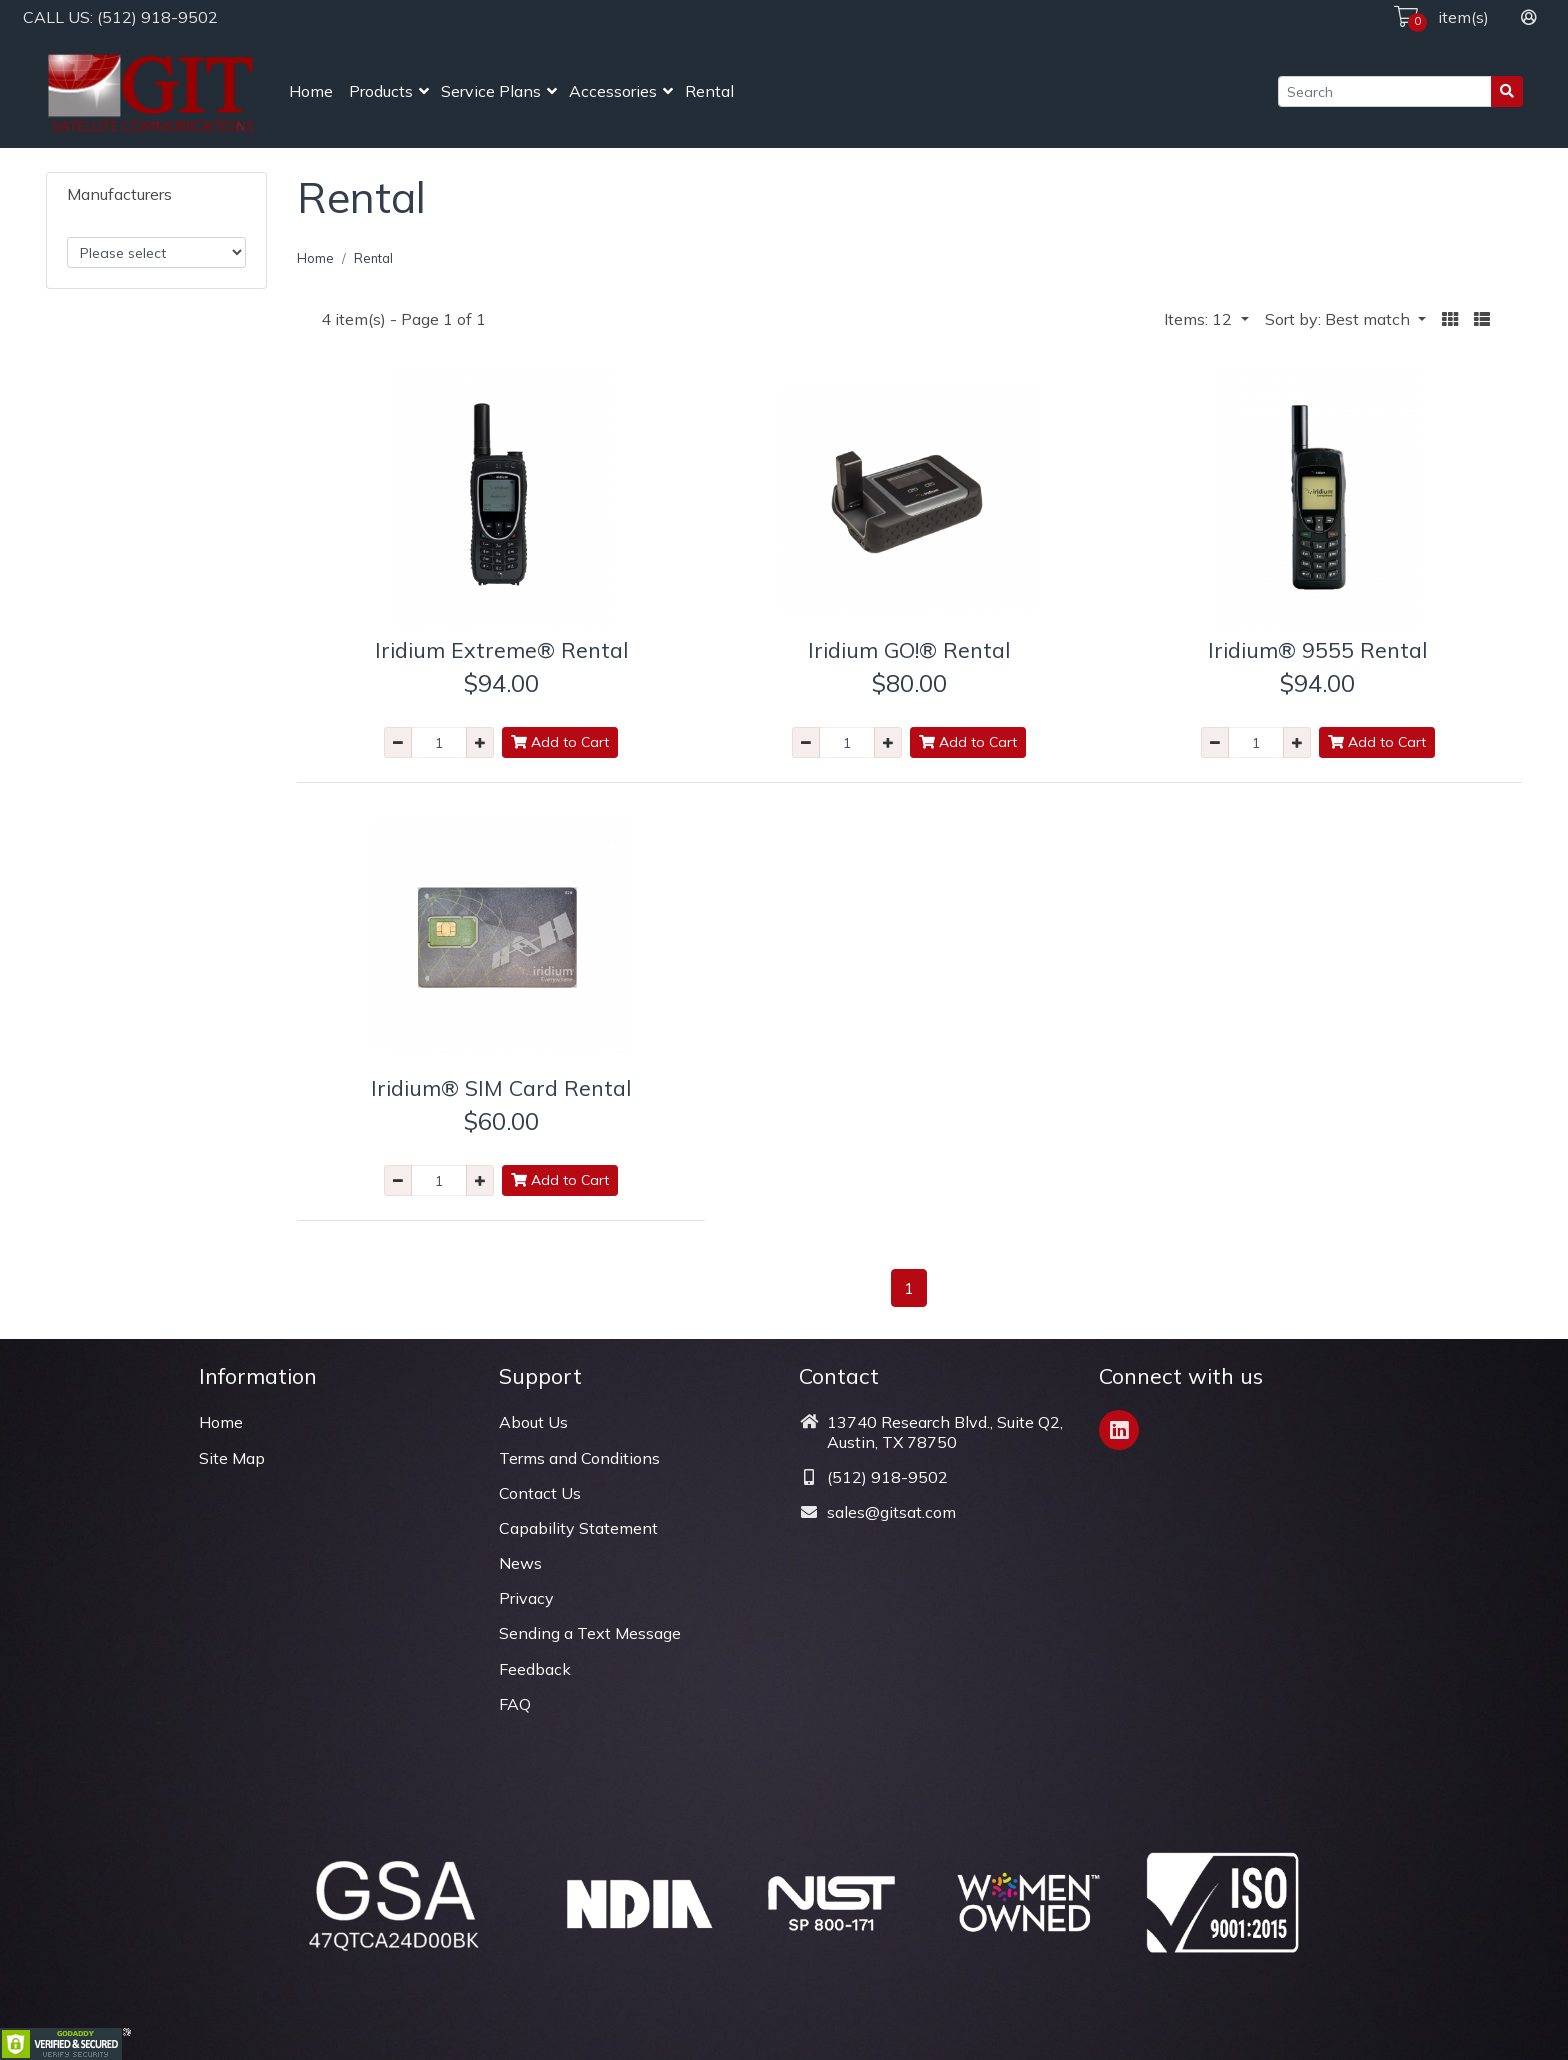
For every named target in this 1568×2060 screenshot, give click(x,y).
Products (381, 91)
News (520, 1563)
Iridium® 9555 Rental (1317, 649)
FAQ (515, 1704)
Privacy (526, 1598)
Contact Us (540, 1493)
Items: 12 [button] (1200, 319)
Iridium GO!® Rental (909, 649)
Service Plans (491, 91)
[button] (1450, 319)
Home (311, 91)
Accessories (613, 91)
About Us (533, 1422)
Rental (709, 91)
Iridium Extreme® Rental (501, 649)
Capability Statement (578, 1528)
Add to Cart (560, 742)
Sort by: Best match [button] (1339, 319)
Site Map (232, 1458)
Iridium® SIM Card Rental (501, 1087)
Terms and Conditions (579, 1458)
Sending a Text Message (590, 1633)
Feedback (535, 1669)
